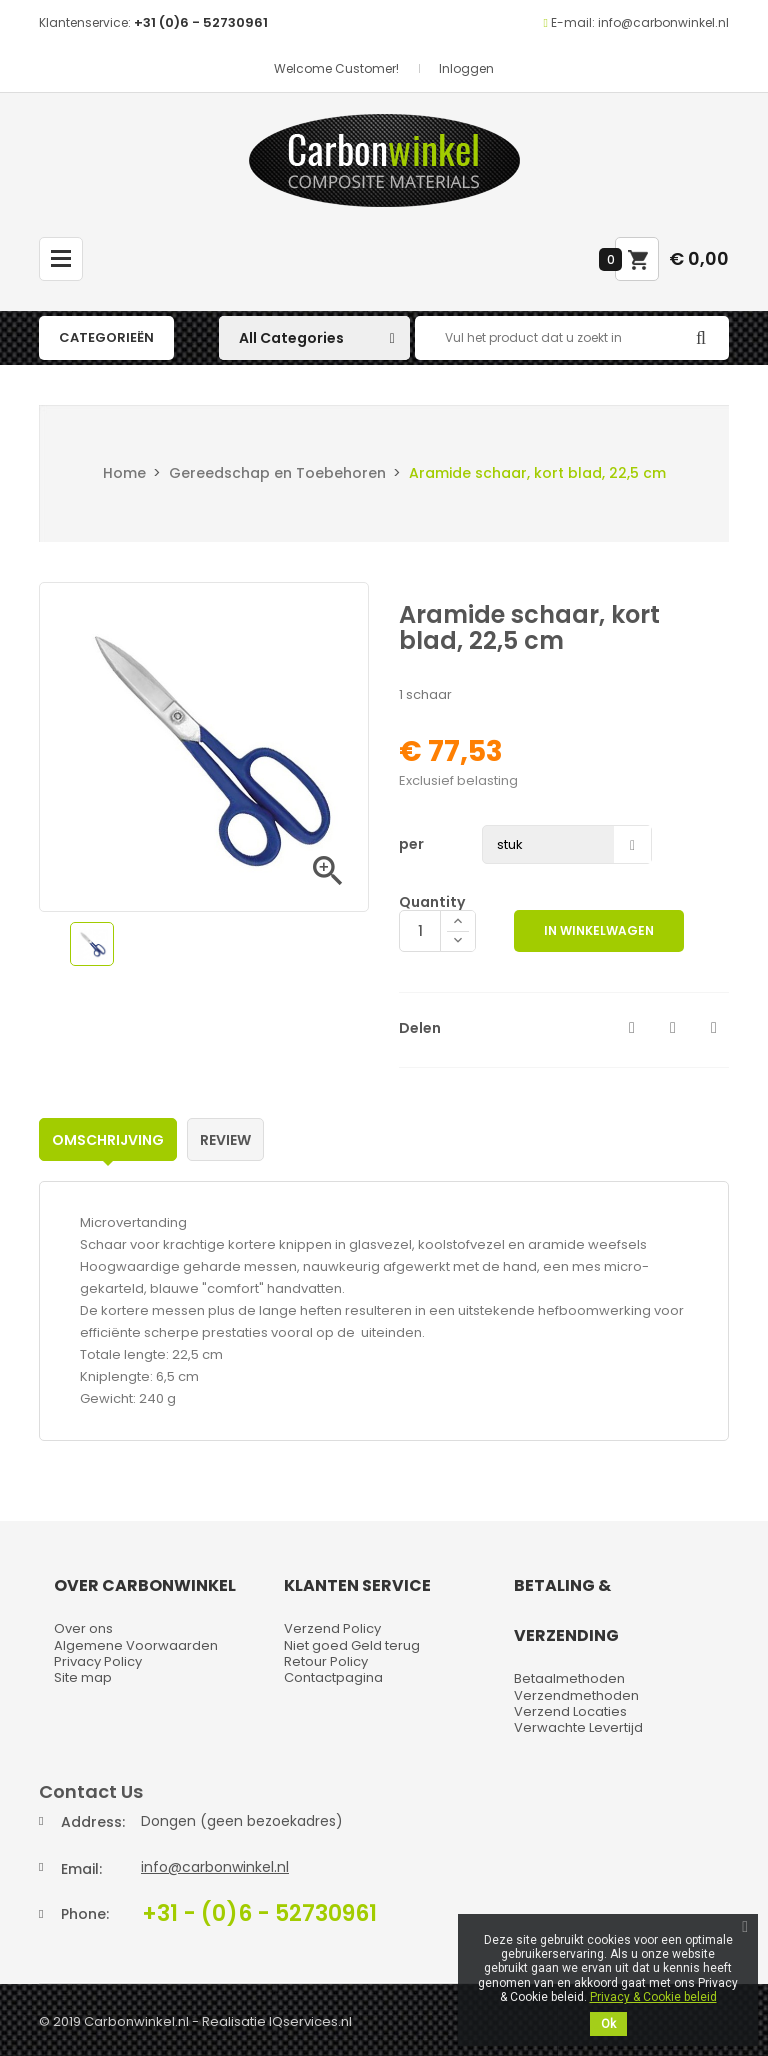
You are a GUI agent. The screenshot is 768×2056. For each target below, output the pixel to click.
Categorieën (106, 337)
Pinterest (714, 1028)
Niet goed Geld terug (352, 1645)
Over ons (83, 1628)
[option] (92, 944)
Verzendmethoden (576, 1695)
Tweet (673, 1028)
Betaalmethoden (569, 1678)
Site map (83, 1677)
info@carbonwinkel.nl (215, 1867)
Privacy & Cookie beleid (653, 1997)
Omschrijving (108, 1140)
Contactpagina (333, 1677)
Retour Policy (326, 1661)
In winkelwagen (599, 930)
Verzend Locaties (570, 1711)
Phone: (85, 1914)
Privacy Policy (98, 1661)
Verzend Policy (332, 1628)
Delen (632, 1028)
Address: (93, 1822)
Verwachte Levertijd (578, 1727)
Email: (81, 1869)
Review (225, 1140)
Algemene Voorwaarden (136, 1645)
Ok (608, 2024)
